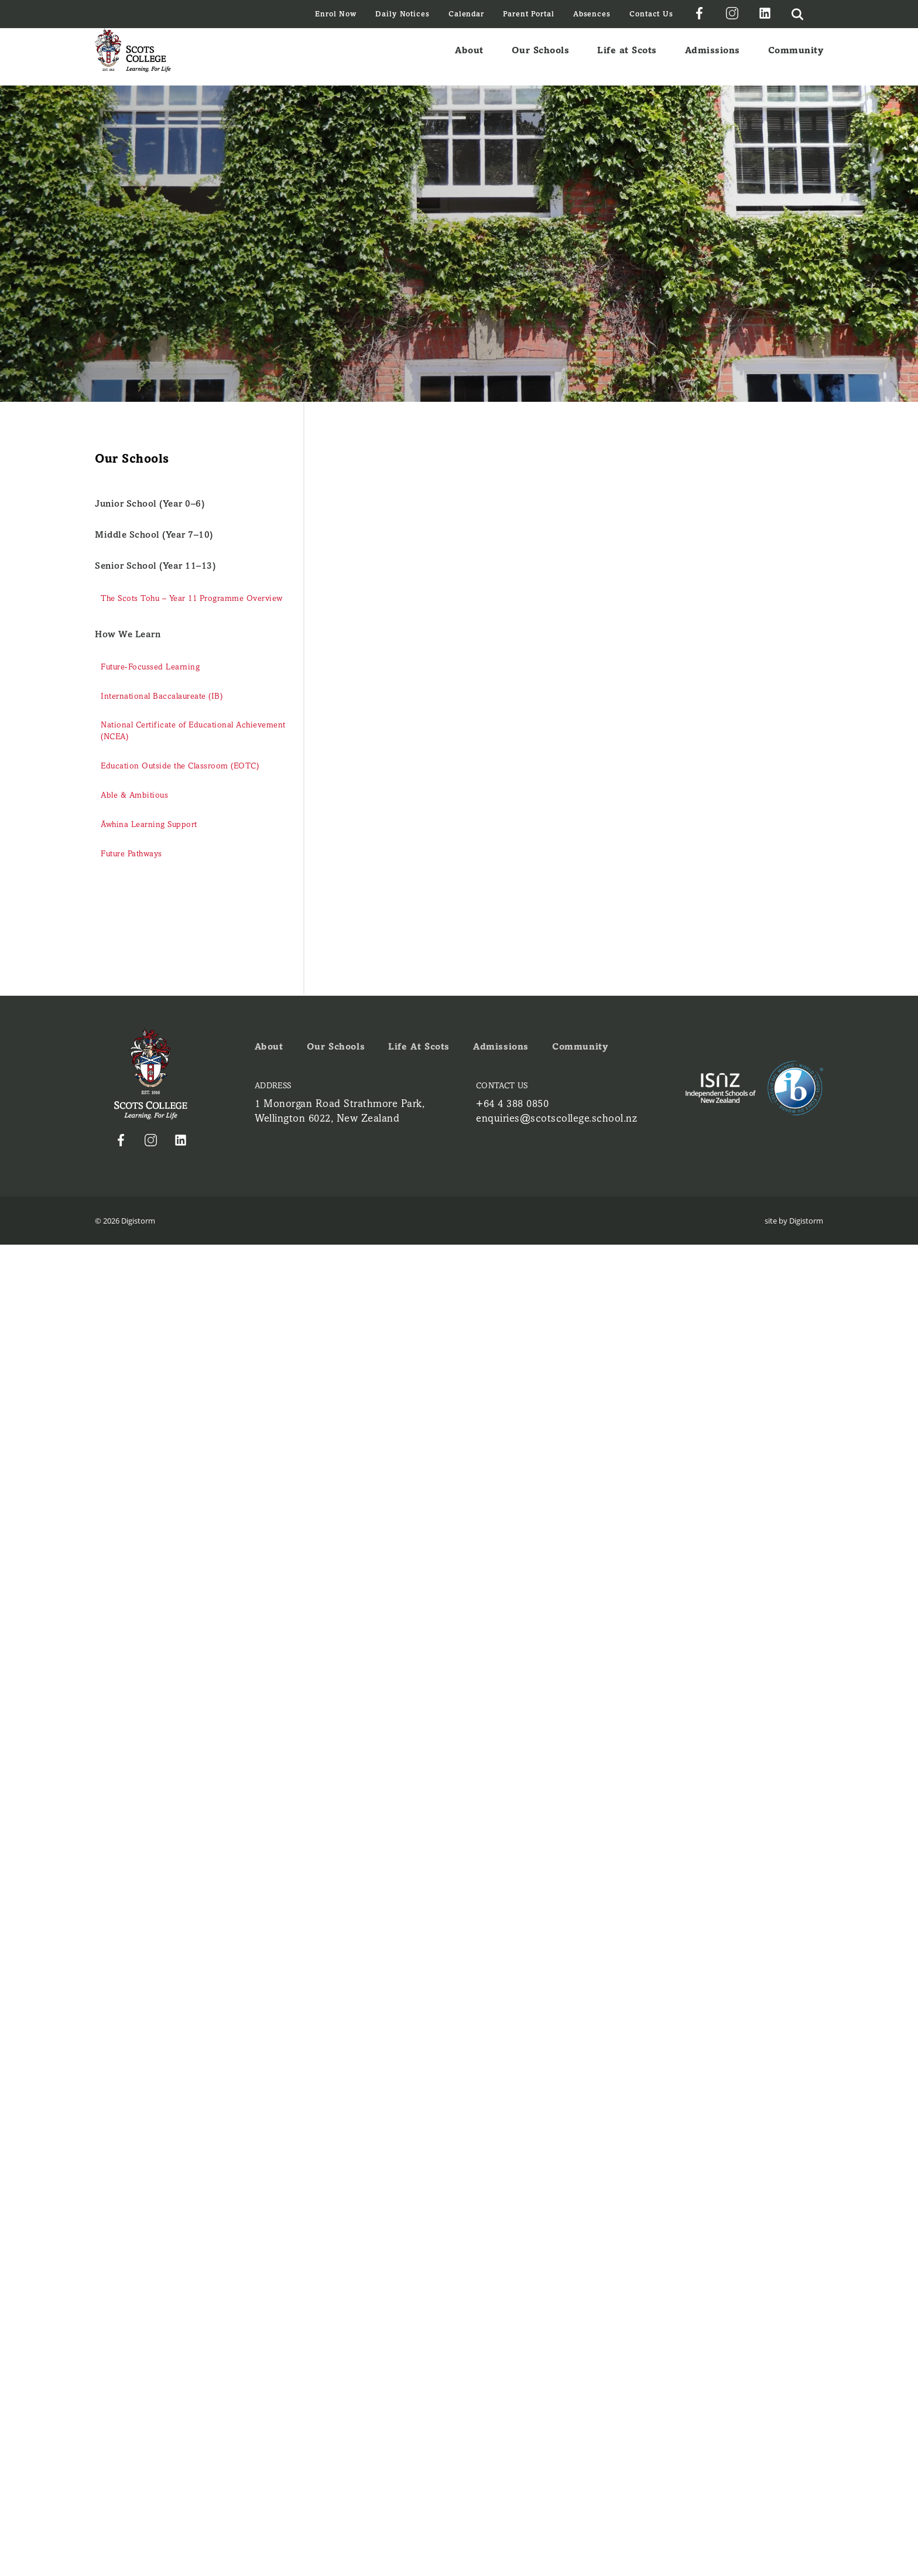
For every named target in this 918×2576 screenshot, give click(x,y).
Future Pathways (131, 854)
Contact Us (651, 13)
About (469, 56)
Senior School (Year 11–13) (155, 565)
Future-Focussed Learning (150, 667)
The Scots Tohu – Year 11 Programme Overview (192, 598)
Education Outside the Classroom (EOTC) (180, 766)
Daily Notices (402, 13)
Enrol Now (336, 13)
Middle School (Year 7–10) (154, 534)
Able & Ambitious (134, 795)
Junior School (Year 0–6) (149, 503)
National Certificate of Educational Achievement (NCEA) (193, 731)
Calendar (466, 13)
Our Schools (541, 56)
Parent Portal (528, 13)
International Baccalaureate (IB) (161, 696)
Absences (592, 13)
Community (796, 56)
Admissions (712, 56)
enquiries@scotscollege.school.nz (556, 1118)
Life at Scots (627, 56)
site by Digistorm (794, 1220)
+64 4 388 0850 (512, 1103)
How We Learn (127, 634)
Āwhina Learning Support (149, 824)
